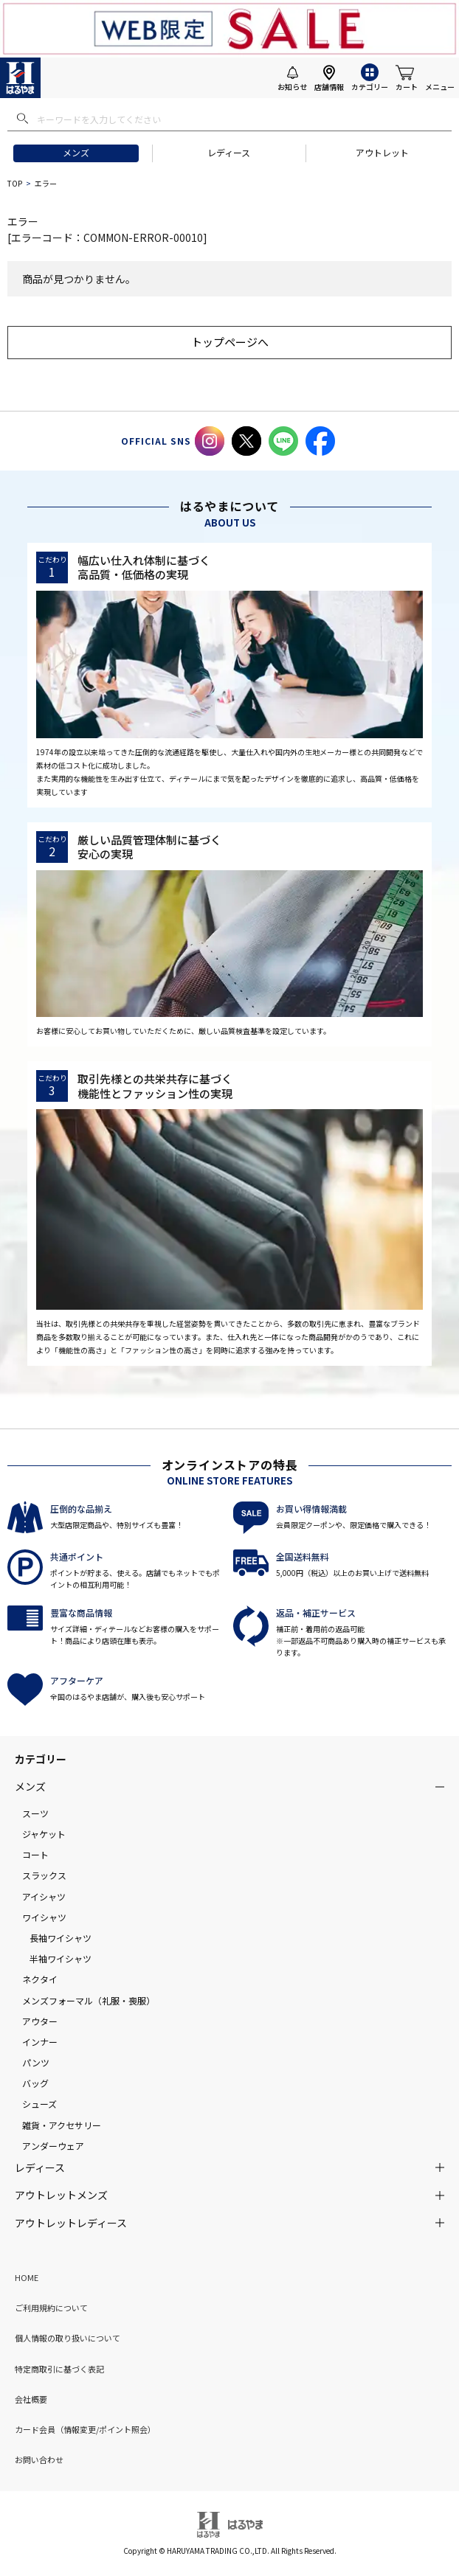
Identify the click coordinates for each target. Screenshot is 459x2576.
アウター (40, 2021)
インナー (40, 2041)
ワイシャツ (44, 1917)
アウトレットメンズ (61, 2194)
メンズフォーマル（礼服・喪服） (88, 2000)
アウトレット (382, 152)
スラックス (44, 1875)
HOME (26, 2277)
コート (35, 1854)
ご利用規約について (51, 2307)
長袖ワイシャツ (61, 1937)
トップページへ (230, 342)
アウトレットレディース (71, 2222)
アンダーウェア (53, 2145)
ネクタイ (40, 1979)
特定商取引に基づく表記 (59, 2369)
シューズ (39, 2103)
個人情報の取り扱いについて (67, 2338)
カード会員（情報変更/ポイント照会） (85, 2429)
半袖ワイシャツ (61, 1958)
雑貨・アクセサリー (61, 2125)
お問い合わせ (39, 2459)
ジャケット (44, 1833)
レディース (228, 152)
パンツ (35, 2062)
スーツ (35, 1813)
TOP (14, 183)
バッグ (35, 2083)
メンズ (76, 152)
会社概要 (31, 2399)
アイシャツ (44, 1896)
